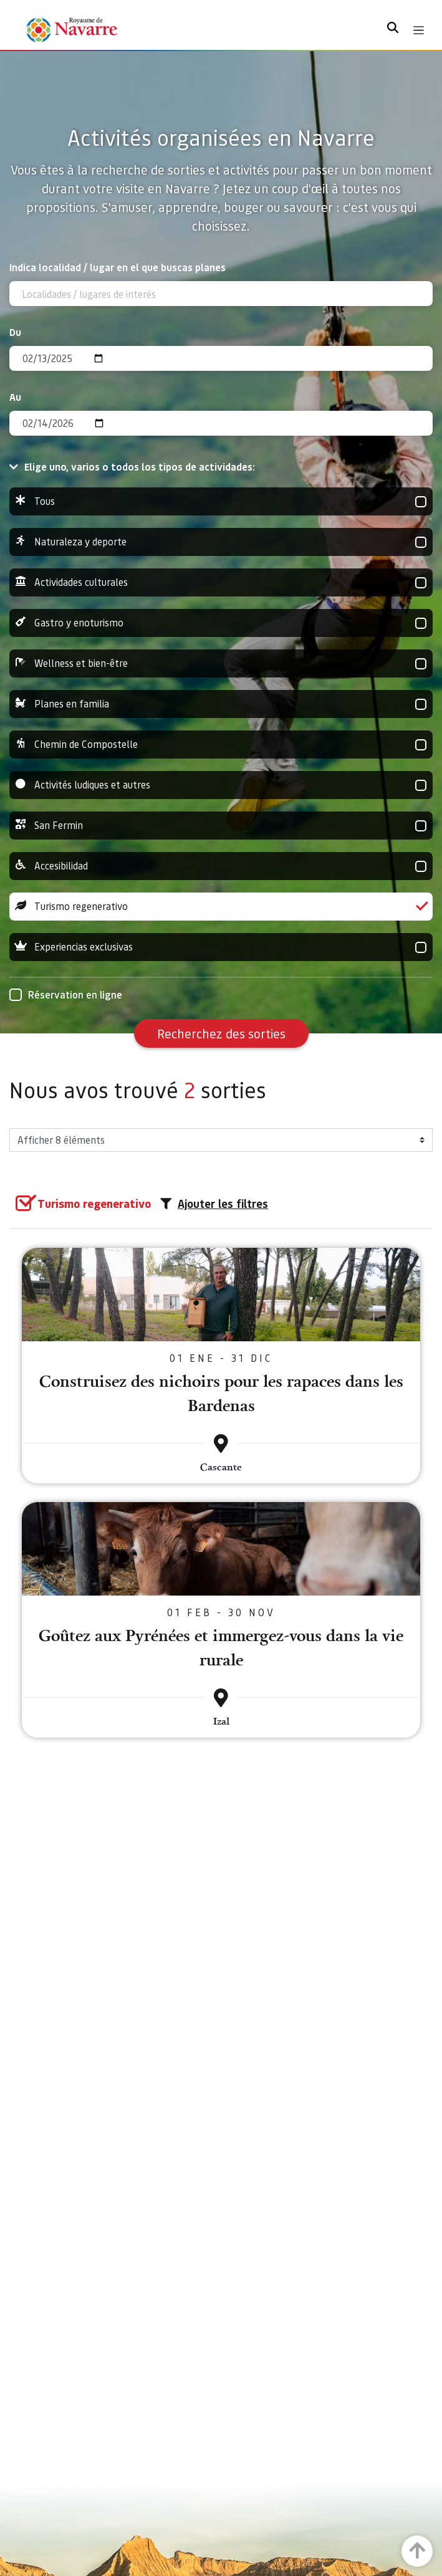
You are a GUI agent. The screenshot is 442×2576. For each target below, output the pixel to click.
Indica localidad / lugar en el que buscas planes (117, 267)
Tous (221, 501)
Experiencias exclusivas (221, 947)
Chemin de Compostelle (221, 744)
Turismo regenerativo (221, 907)
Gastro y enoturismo (221, 623)
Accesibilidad (221, 866)
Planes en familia (221, 704)
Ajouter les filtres (214, 1203)
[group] (221, 501)
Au (15, 396)
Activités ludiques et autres (221, 785)
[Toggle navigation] (419, 30)
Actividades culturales (221, 582)
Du (15, 331)
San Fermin (221, 826)
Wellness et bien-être (221, 663)
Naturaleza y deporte (221, 542)
